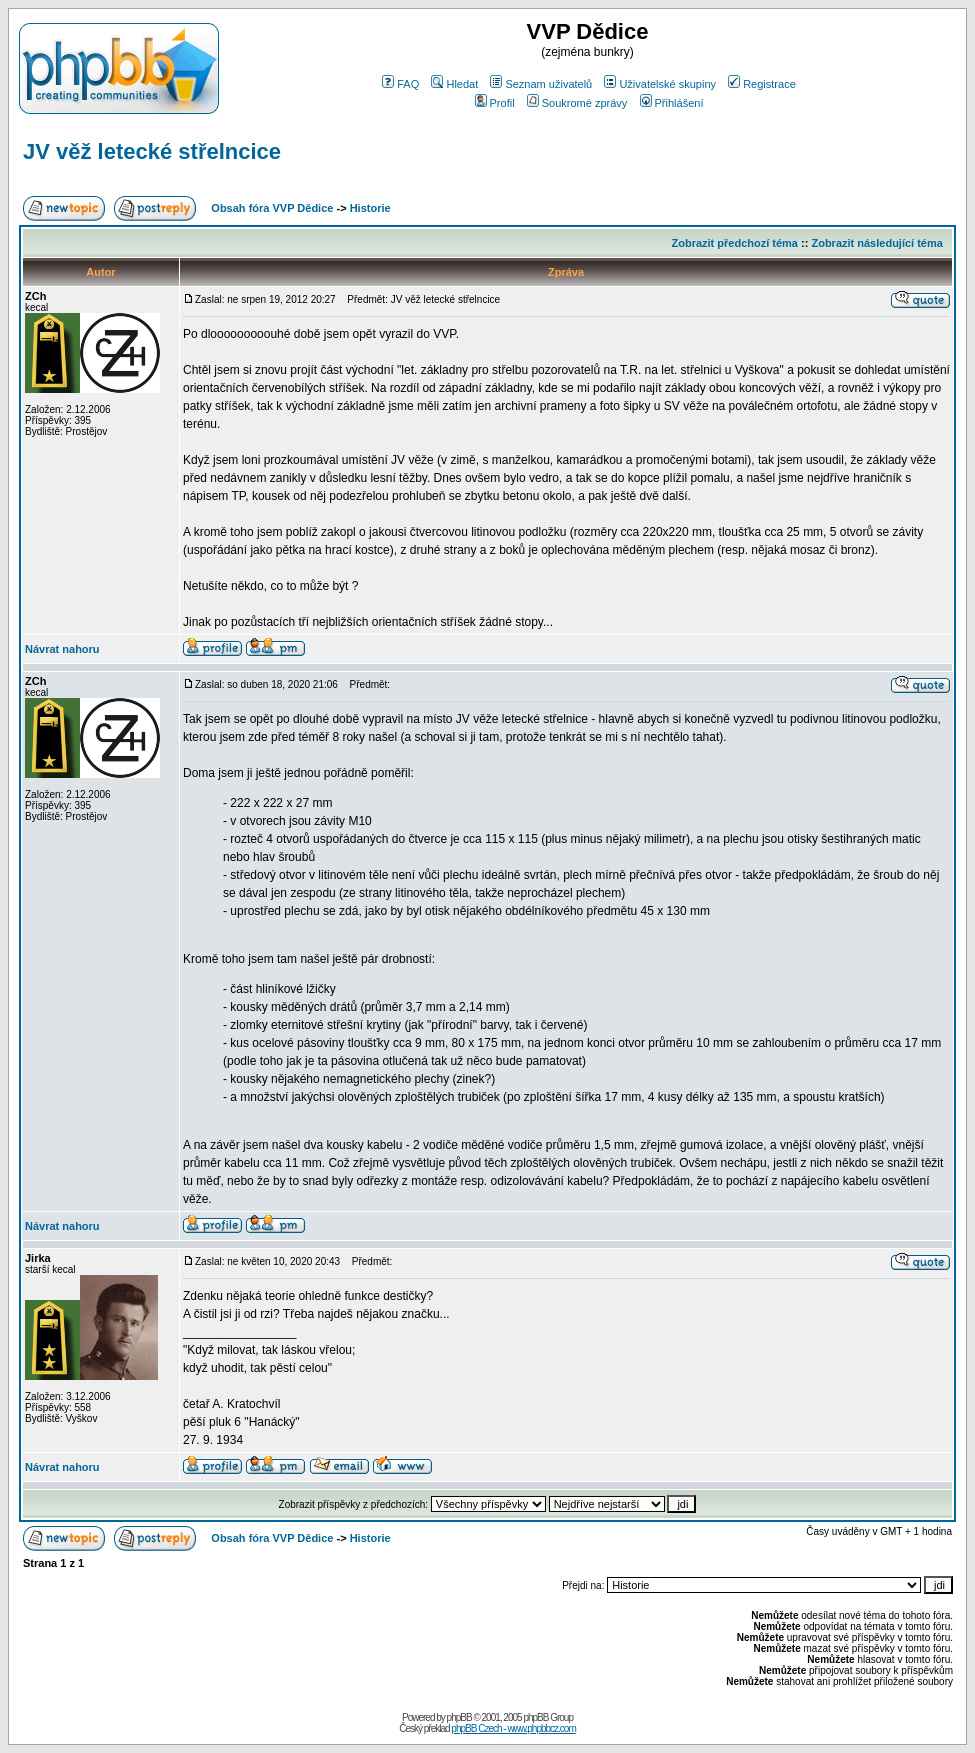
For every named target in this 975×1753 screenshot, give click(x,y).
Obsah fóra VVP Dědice (272, 208)
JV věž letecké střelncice (152, 151)
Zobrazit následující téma (876, 243)
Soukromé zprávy (577, 103)
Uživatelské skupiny (660, 84)
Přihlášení (672, 103)
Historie (370, 208)
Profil (495, 103)
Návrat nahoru (62, 649)
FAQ (400, 84)
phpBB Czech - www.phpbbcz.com (513, 1728)
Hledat (454, 84)
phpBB (459, 1717)
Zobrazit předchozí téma (734, 243)
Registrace (762, 84)
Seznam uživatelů (541, 84)
